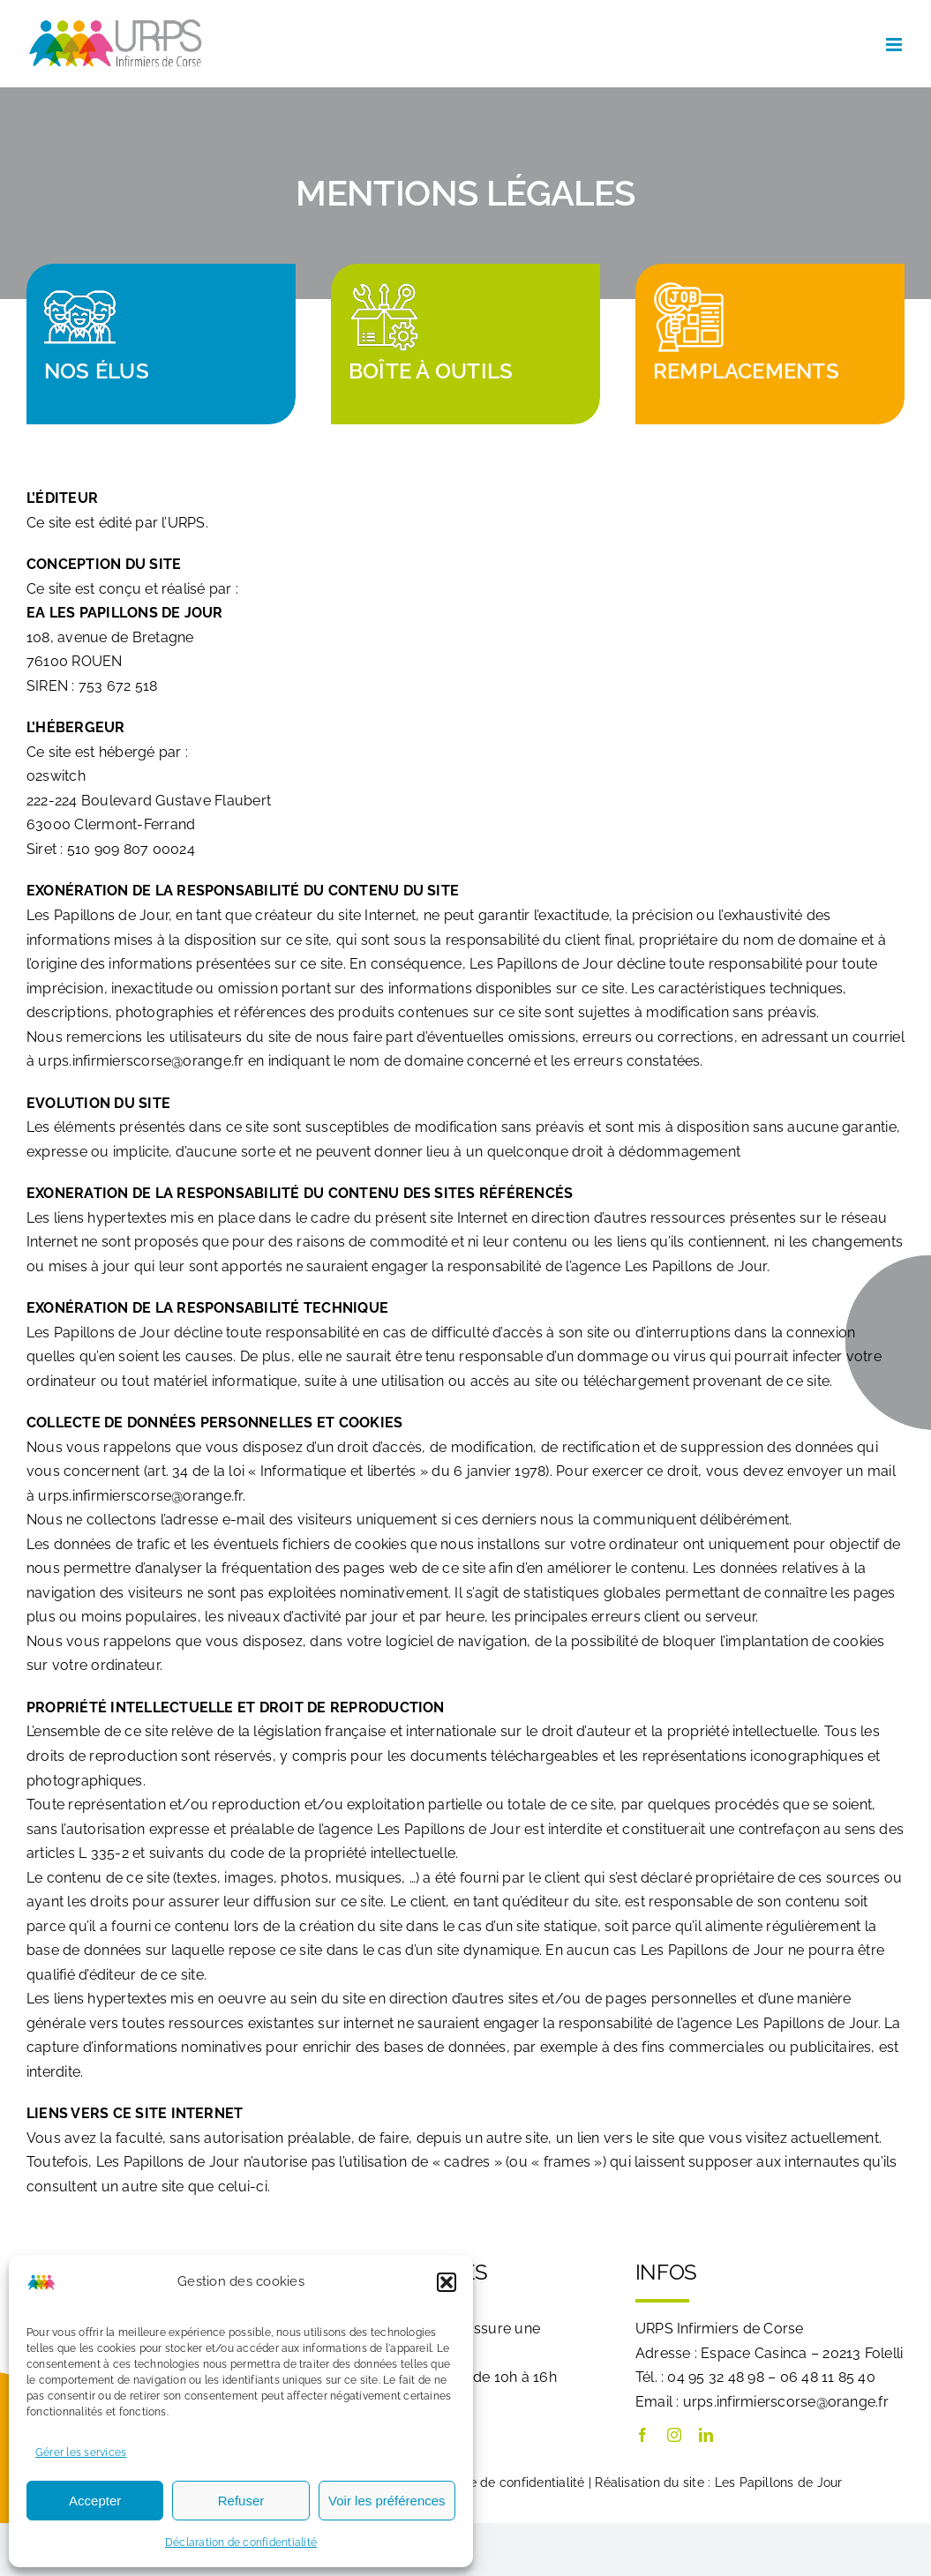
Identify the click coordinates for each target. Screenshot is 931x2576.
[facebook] (642, 2435)
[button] (446, 2282)
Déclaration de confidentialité (241, 2542)
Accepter (95, 2500)
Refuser (241, 2500)
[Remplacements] (770, 344)
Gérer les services (80, 2452)
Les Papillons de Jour (779, 2482)
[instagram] (674, 2435)
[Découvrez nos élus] (161, 344)
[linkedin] (706, 2435)
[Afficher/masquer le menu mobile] (895, 44)
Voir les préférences (387, 2500)
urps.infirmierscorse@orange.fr (141, 1060)
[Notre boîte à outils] (465, 344)
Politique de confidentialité (504, 2482)
